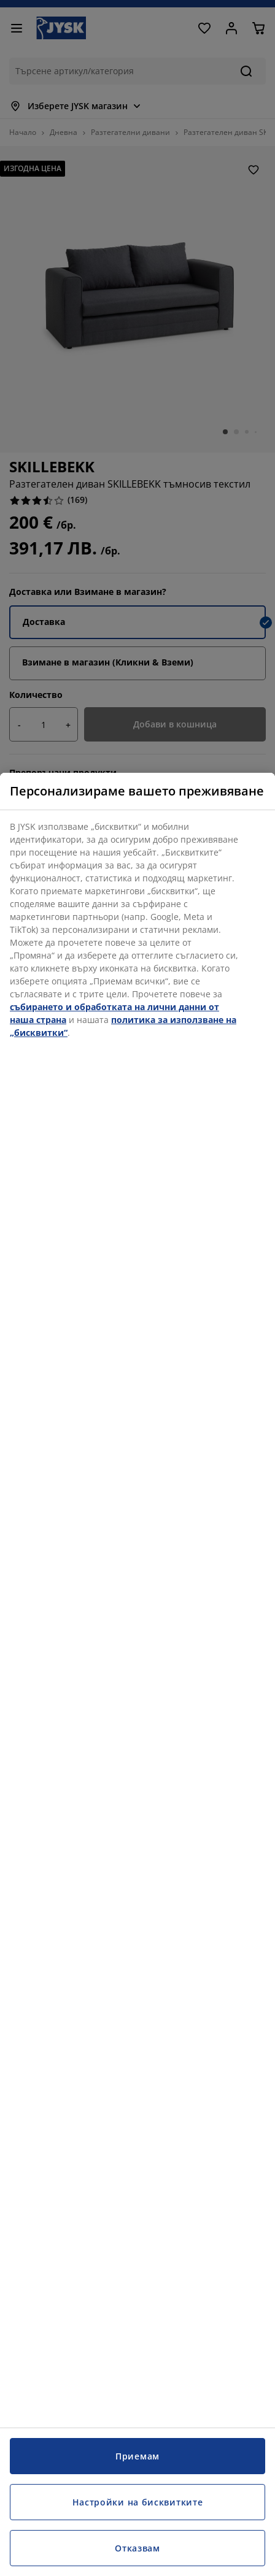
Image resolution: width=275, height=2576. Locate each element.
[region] (137, 1674)
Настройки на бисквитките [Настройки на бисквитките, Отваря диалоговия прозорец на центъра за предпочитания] (137, 2502)
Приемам (137, 2456)
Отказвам (137, 2548)
